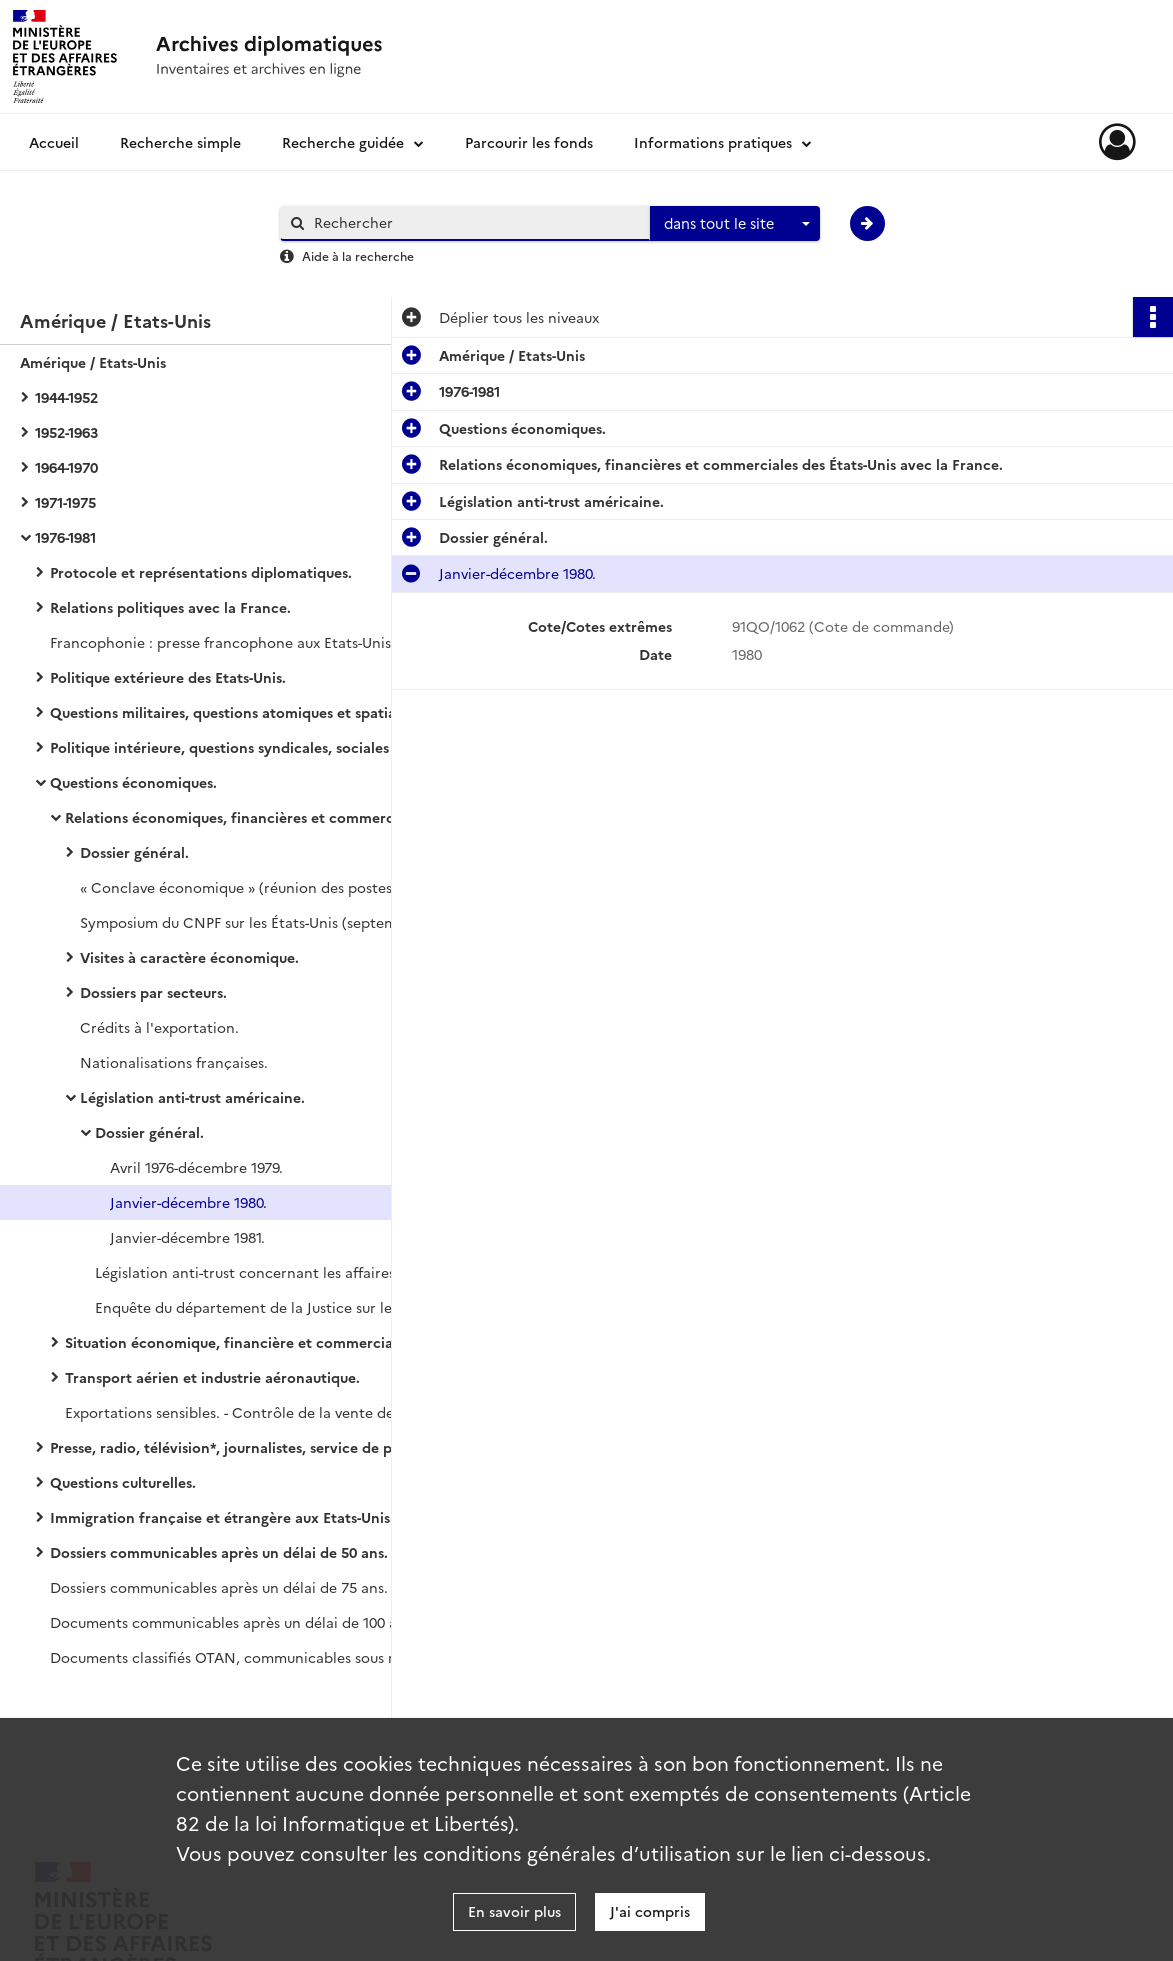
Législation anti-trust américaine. (192, 1097)
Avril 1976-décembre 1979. (196, 1167)
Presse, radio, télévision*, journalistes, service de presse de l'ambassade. (250, 1447)
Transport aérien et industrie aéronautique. (212, 1377)
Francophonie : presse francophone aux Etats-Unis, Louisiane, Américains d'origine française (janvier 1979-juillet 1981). (250, 642)
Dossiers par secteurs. (153, 992)
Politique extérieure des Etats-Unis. (168, 677)
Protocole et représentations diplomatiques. (201, 572)
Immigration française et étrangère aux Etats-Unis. (222, 1517)
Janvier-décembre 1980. (188, 1202)
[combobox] (735, 224)
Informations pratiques (713, 142)
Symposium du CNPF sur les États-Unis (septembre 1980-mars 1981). (280, 922)
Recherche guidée (343, 142)
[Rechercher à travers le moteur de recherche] (475, 222)
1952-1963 (66, 432)
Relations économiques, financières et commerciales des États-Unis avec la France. (265, 817)
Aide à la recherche (358, 255)
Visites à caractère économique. (189, 957)
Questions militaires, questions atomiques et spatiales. (234, 712)
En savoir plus (514, 1911)
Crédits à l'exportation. (159, 1027)
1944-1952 (66, 397)
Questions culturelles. (123, 1482)
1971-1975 (65, 502)
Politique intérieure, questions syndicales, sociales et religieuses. (250, 747)
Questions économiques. (133, 782)
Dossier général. (134, 852)
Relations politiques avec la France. (170, 607)
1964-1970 (66, 467)
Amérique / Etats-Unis (93, 362)
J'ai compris (650, 1911)
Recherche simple (180, 142)
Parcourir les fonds (529, 142)
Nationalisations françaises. (174, 1062)
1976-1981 (65, 537)
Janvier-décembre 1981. (187, 1237)
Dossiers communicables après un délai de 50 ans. (219, 1552)
